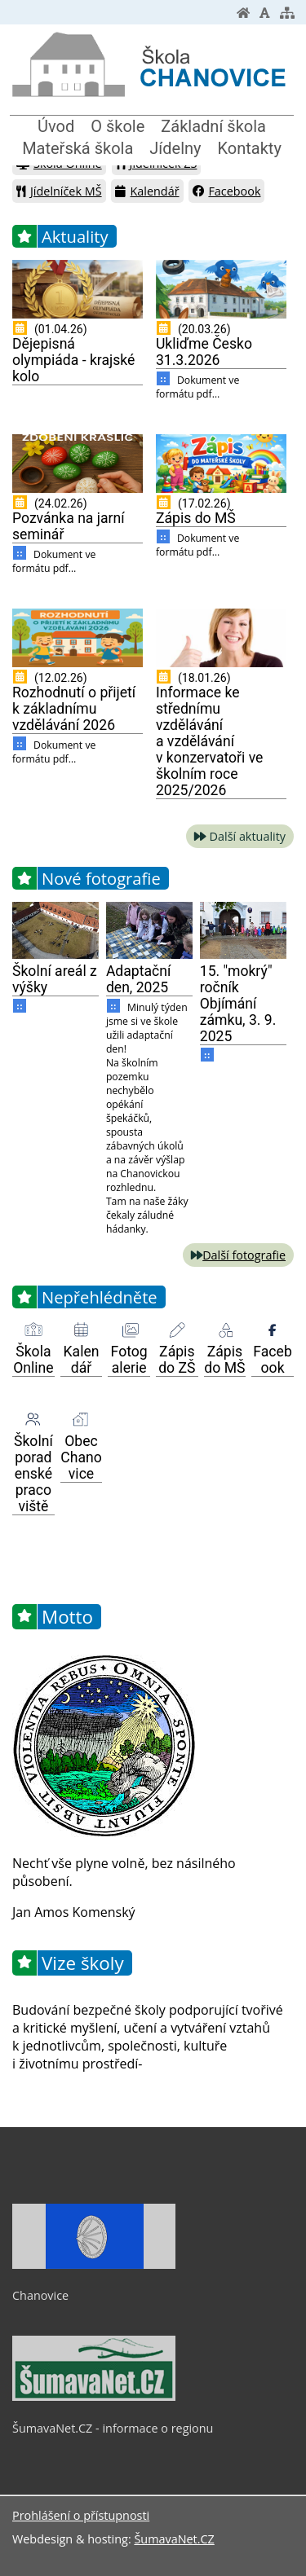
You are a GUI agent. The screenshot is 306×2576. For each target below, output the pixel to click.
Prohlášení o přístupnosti (80, 2515)
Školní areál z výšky (54, 979)
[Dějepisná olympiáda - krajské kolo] (77, 289)
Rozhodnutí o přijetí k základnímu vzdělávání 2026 (73, 708)
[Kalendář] (81, 1330)
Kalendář (147, 191)
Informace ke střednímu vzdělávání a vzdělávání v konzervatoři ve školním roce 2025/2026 (210, 741)
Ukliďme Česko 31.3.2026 (204, 352)
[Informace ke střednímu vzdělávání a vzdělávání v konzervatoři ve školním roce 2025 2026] (221, 638)
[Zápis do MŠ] (221, 463)
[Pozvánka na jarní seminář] (77, 463)
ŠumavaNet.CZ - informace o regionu (112, 2428)
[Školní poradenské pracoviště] (33, 1419)
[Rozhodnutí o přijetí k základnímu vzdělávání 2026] (77, 638)
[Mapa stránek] (287, 13)
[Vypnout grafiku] (264, 13)
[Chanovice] (93, 2265)
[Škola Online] (33, 1330)
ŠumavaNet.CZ (174, 2539)
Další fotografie (244, 1255)
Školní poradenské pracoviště (33, 1473)
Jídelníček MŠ (59, 191)
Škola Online (33, 1359)
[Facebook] (272, 1330)
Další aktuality (248, 836)
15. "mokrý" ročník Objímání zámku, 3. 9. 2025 (238, 1003)
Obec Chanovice (80, 1457)
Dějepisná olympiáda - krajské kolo (73, 360)
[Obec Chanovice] (81, 1419)
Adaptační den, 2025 (138, 979)
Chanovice (40, 2295)
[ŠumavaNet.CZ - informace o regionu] (93, 2397)
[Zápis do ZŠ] (177, 1330)
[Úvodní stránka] (243, 13)
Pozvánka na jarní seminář (68, 526)
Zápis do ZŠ (176, 1359)
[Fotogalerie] (129, 1330)
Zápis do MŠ (196, 518)
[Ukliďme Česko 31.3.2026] (221, 289)
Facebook (226, 191)
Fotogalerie (129, 1359)
